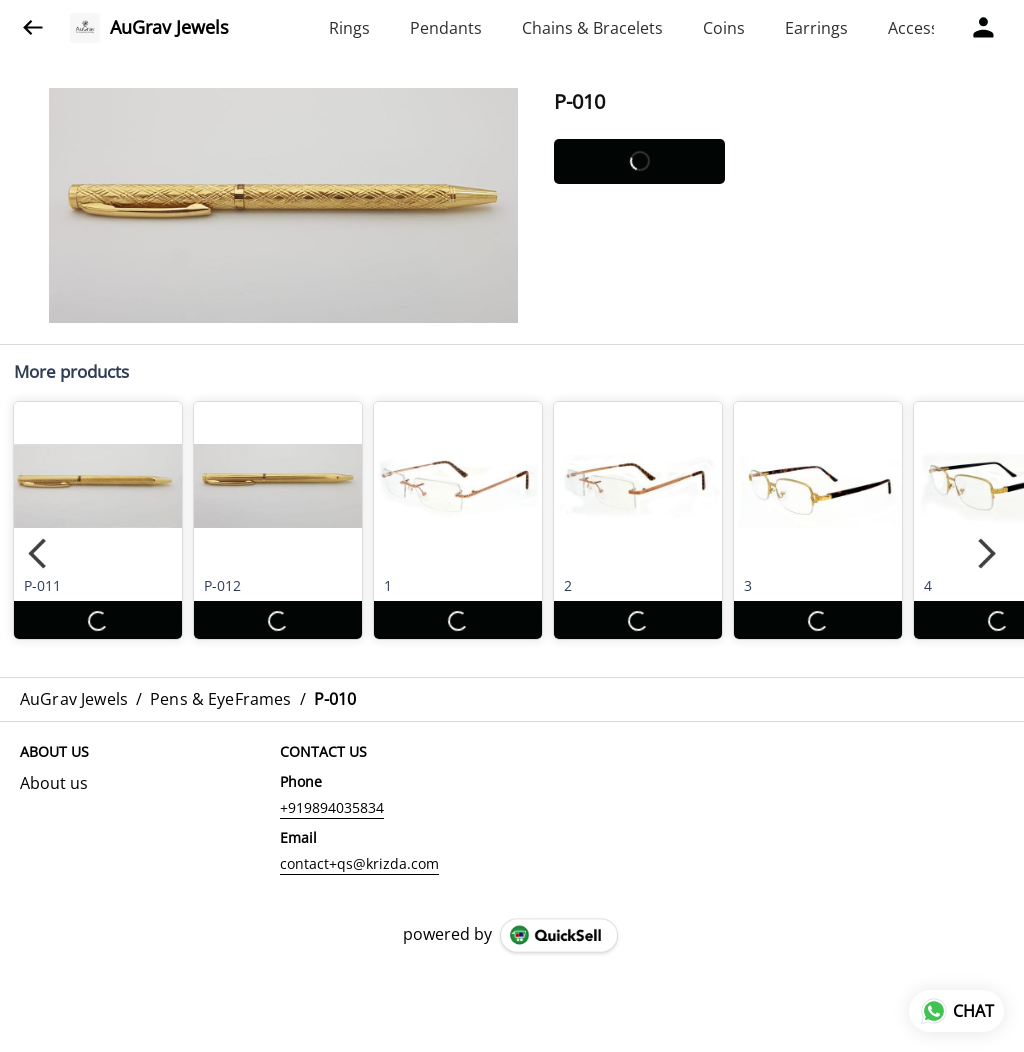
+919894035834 (332, 807)
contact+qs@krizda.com (359, 863)
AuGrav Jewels (169, 28)
